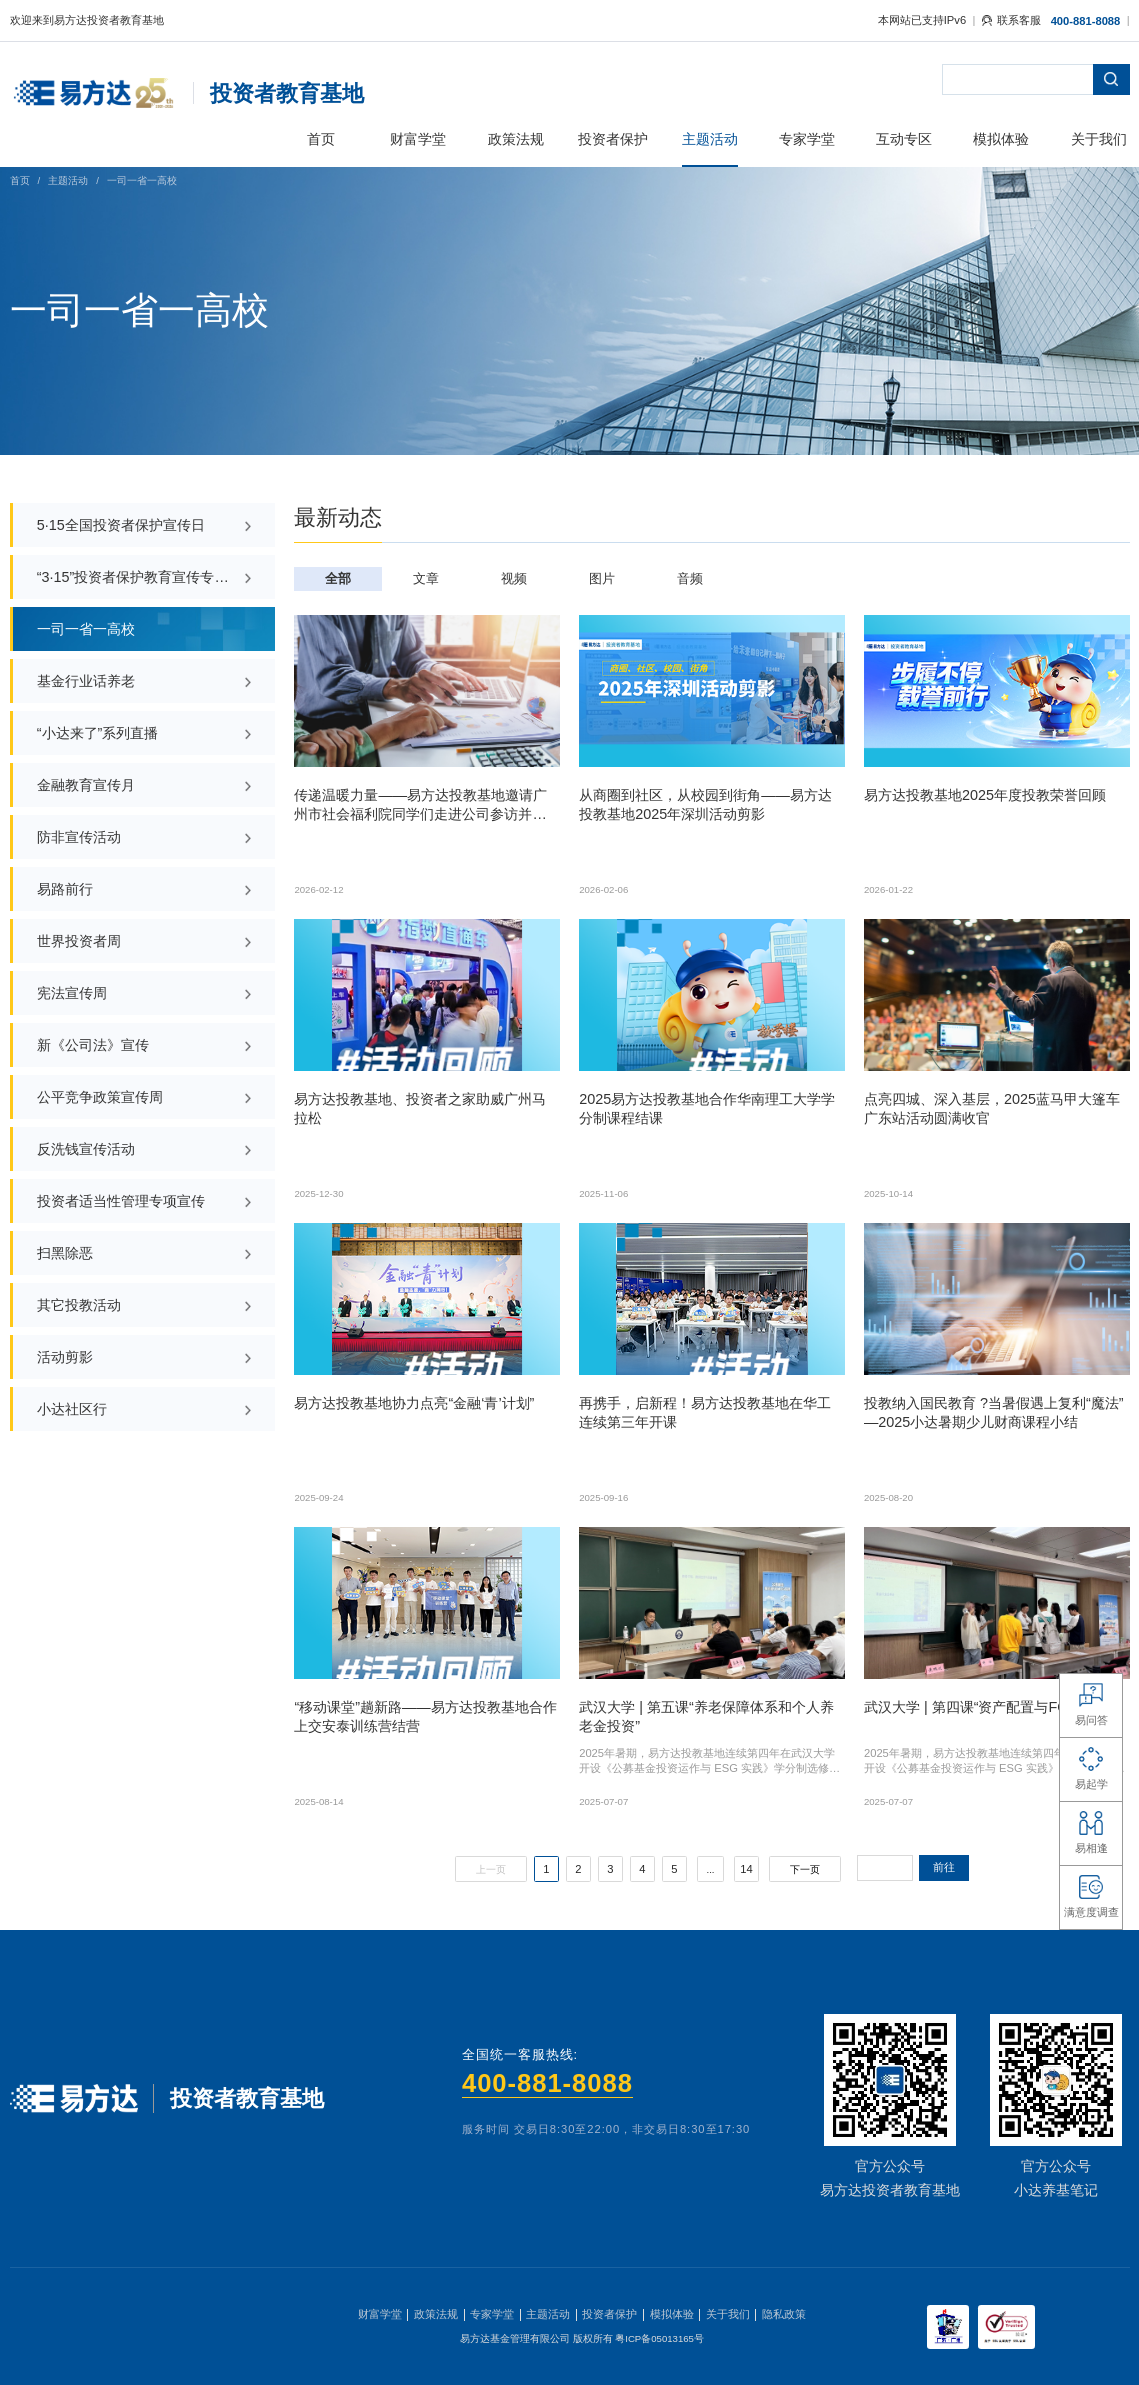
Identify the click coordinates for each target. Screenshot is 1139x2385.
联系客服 (1011, 20)
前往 (944, 1867)
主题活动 (68, 180)
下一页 (805, 1869)
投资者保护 (609, 2314)
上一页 (491, 1869)
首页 (20, 180)
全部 (338, 578)
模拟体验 (672, 2314)
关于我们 (728, 2314)
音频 (690, 578)
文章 (426, 578)
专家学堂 (492, 2314)
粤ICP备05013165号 (659, 2338)
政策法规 (436, 2314)
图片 (602, 578)
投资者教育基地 (287, 93)
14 (746, 1869)
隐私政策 (784, 2314)
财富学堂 (380, 2314)
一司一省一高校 (142, 180)
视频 (514, 578)
